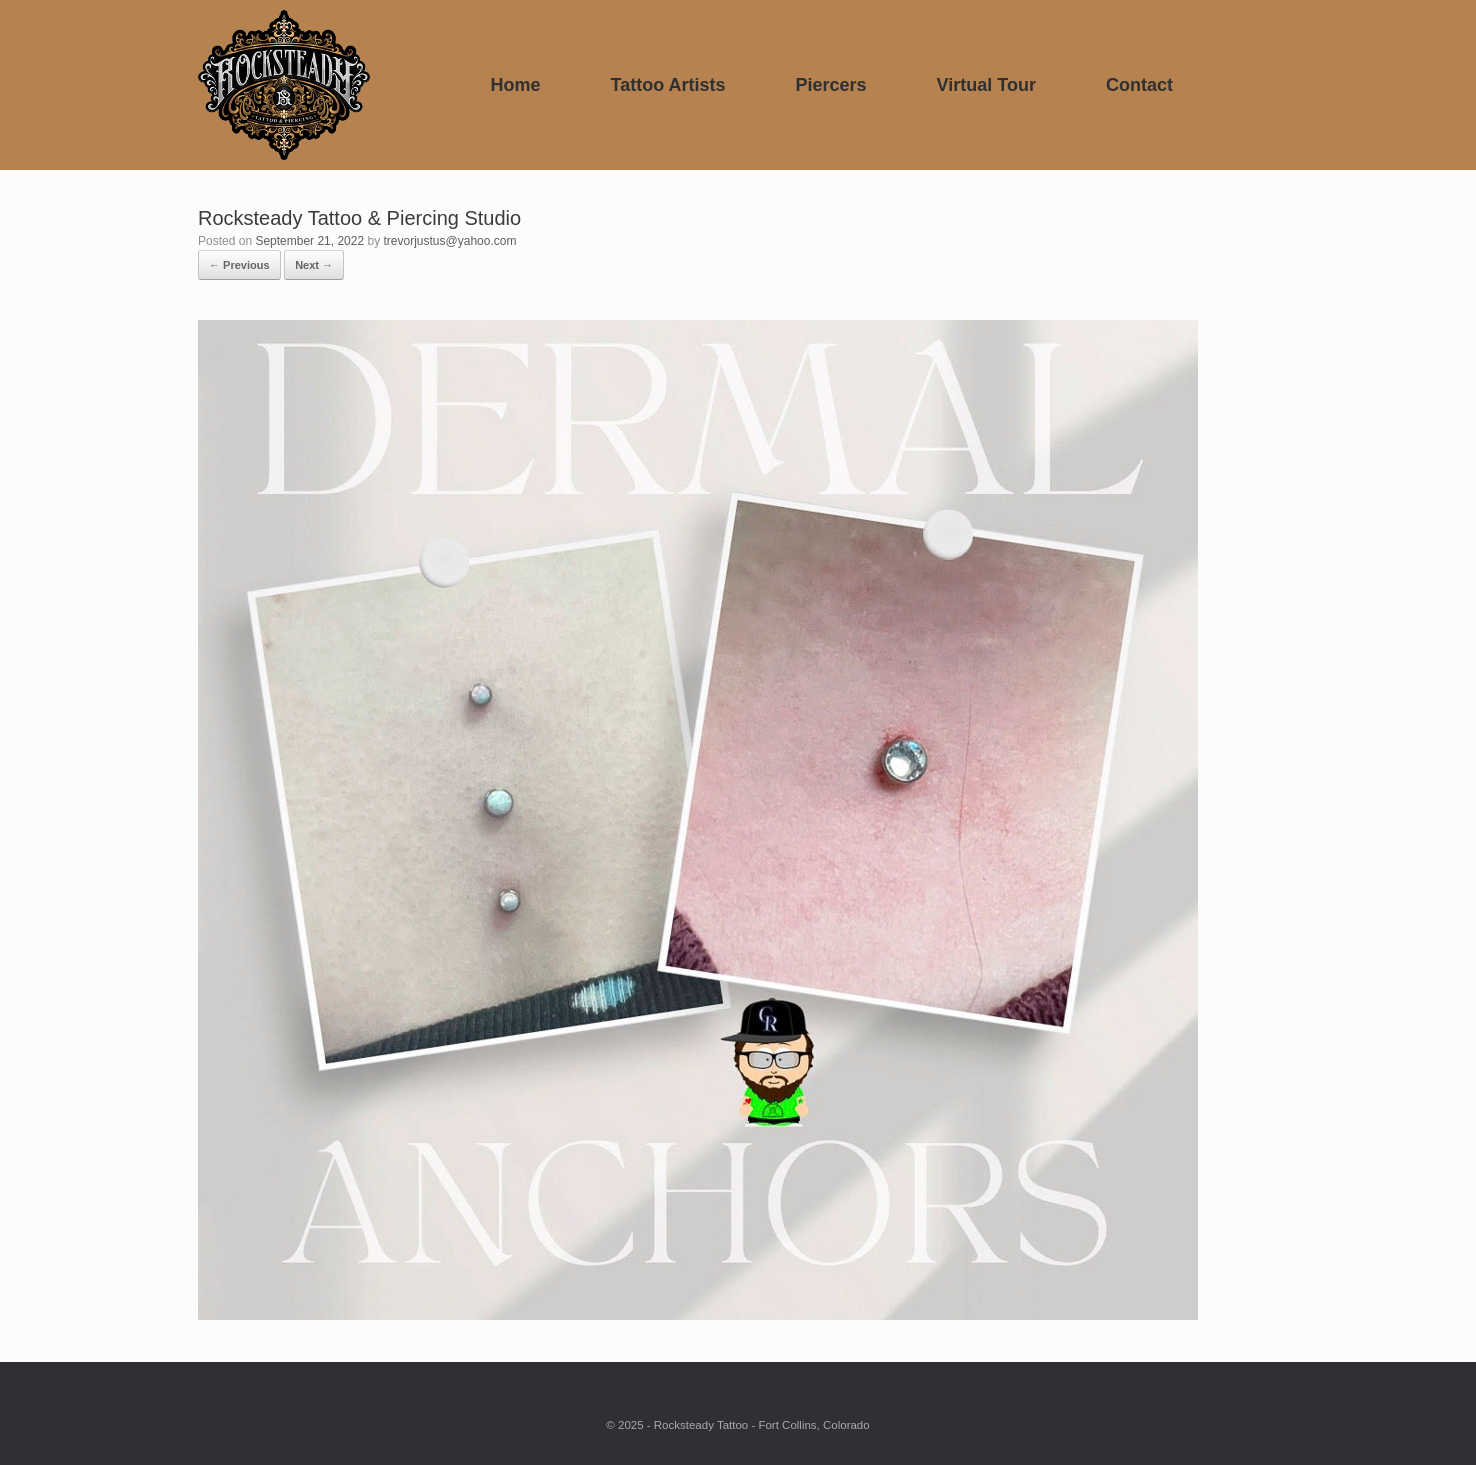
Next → (314, 265)
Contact (1139, 85)
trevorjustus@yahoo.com (450, 241)
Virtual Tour (986, 85)
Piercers (831, 85)
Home (515, 85)
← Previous (239, 265)
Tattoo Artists (668, 85)
